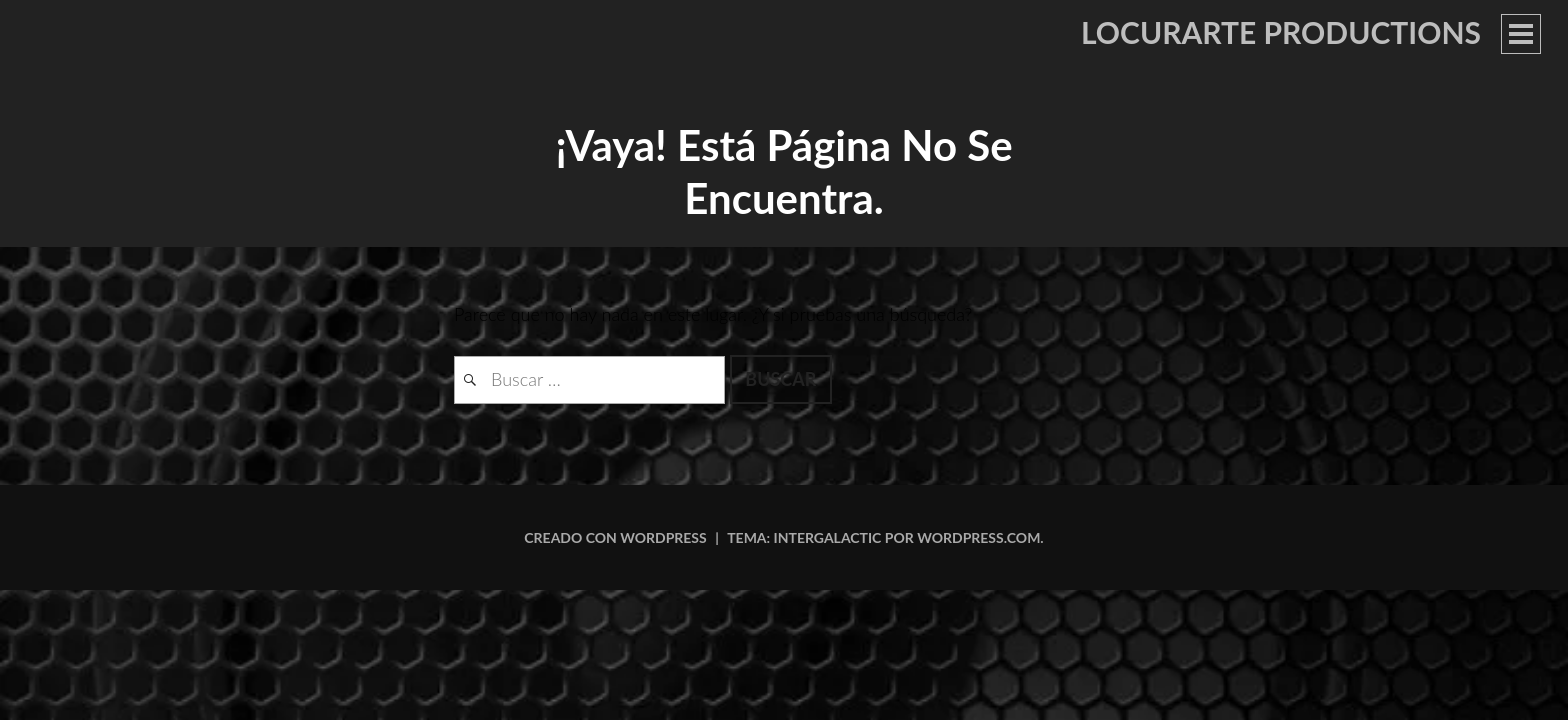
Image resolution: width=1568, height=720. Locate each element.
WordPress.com (978, 537)
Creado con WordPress (615, 537)
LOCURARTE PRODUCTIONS (1281, 32)
